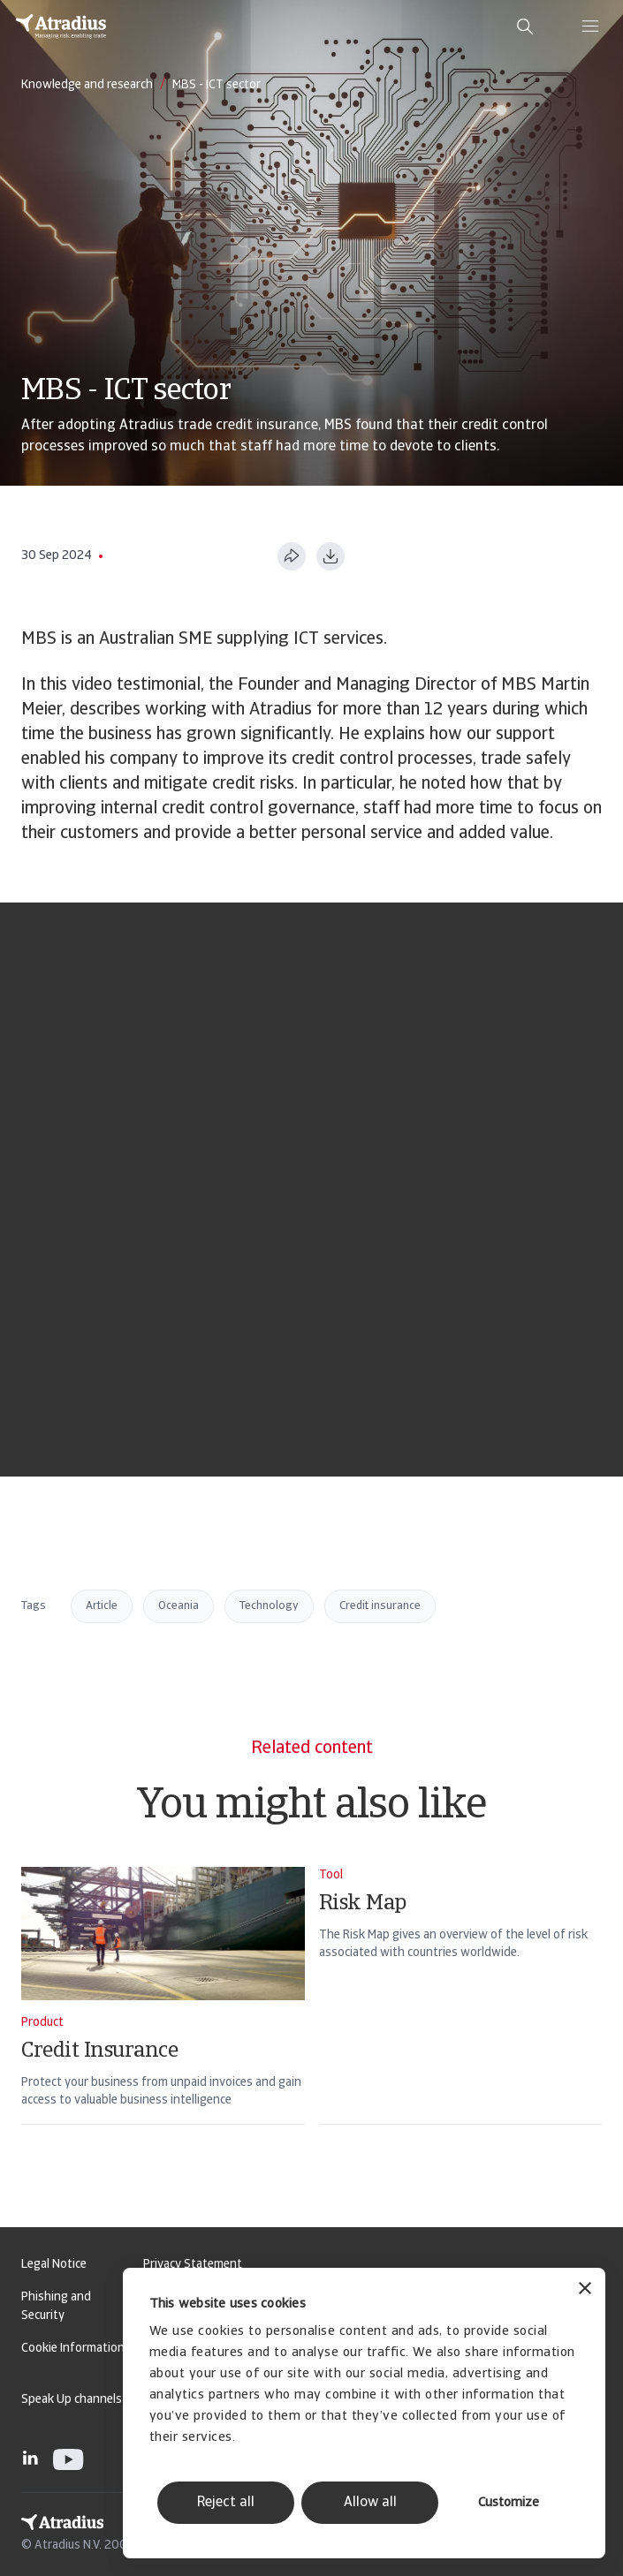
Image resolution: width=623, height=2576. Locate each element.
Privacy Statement (192, 2264)
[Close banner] (585, 2290)
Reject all (226, 2503)
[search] (524, 26)
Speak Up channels (71, 2399)
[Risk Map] (461, 2019)
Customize (508, 2503)
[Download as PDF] (330, 556)
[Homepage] (61, 26)
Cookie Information (73, 2348)
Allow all (370, 2503)
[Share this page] (291, 556)
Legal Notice (54, 2264)
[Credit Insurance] (163, 2019)
